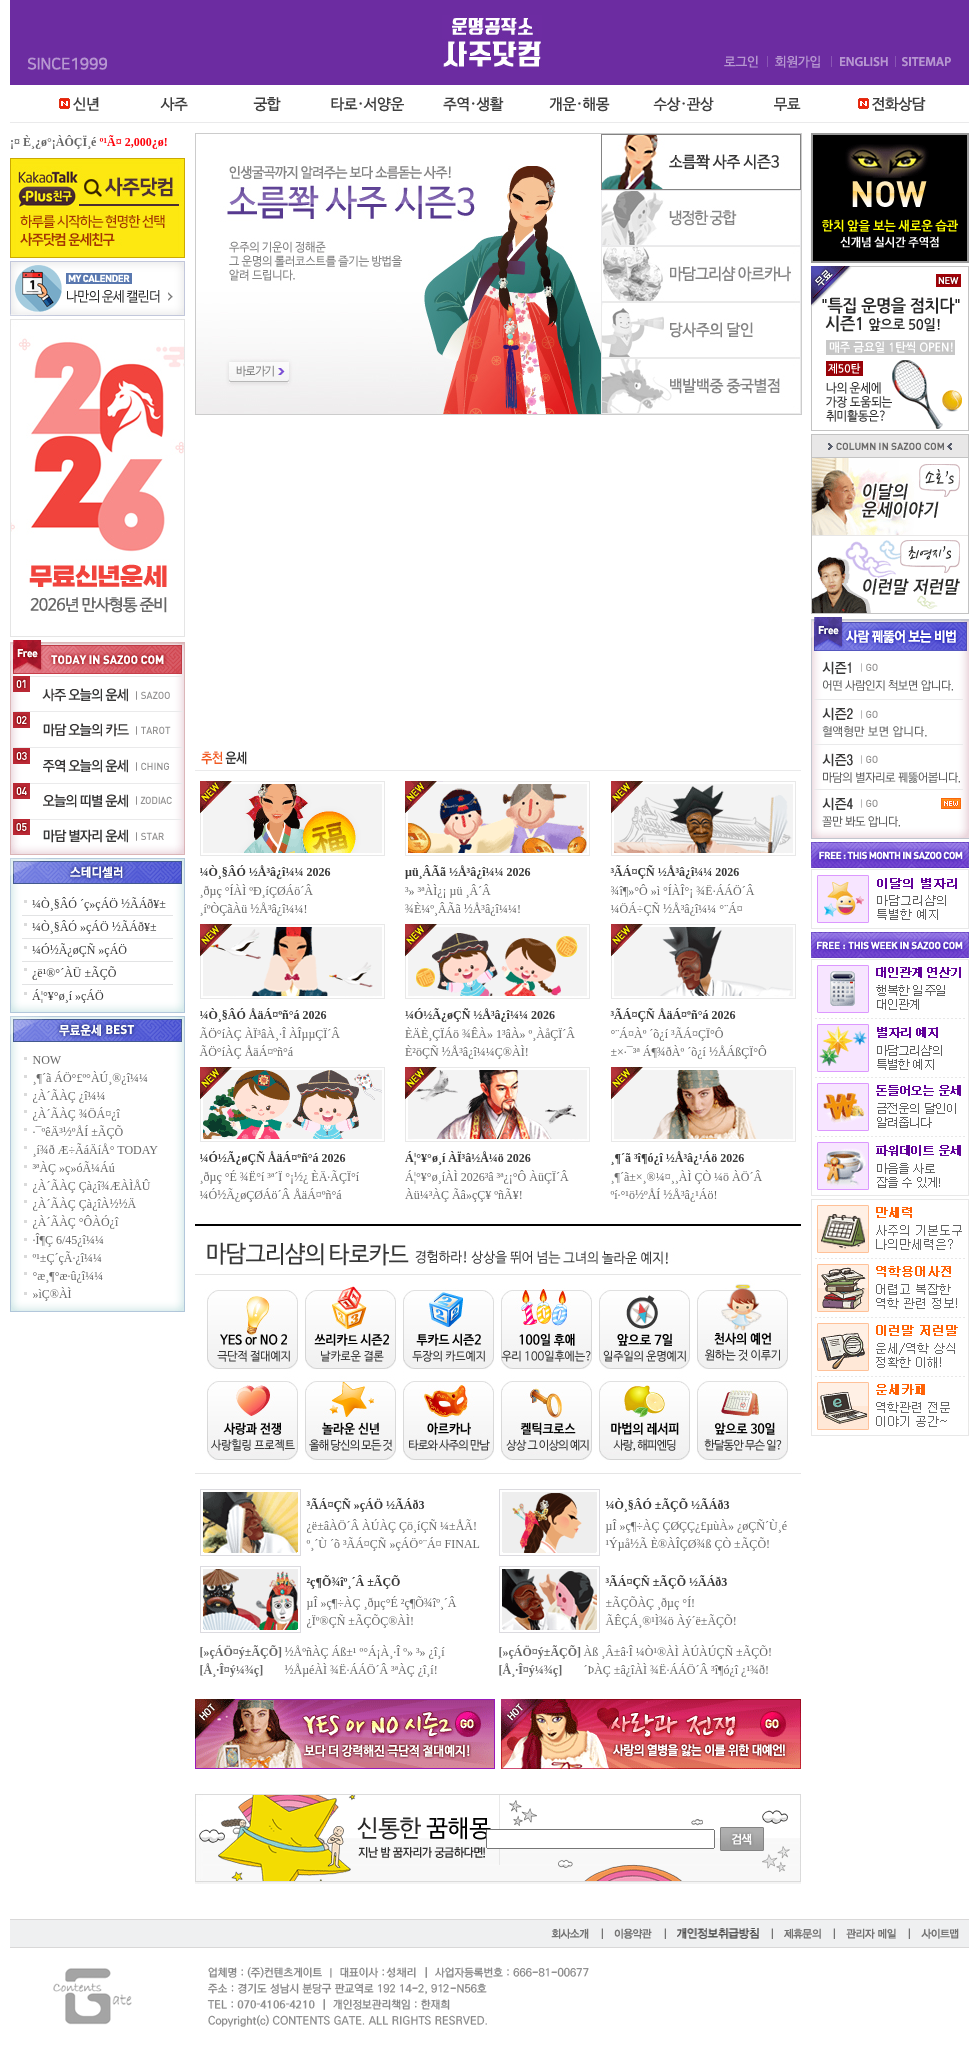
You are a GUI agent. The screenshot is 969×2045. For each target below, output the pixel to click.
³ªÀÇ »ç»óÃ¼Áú (74, 1168)
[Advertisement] (498, 565)
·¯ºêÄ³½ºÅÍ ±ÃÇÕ (78, 1132)
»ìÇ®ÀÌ (52, 1294)
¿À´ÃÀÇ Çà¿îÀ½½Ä (85, 1204)
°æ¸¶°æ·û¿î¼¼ (68, 1276)
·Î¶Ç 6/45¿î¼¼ (68, 1240)
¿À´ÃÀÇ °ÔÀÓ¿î (76, 1222)
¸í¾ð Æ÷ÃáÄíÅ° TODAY (96, 1150)
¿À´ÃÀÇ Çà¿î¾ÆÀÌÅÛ (92, 1186)
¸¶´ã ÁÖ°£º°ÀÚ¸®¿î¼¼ (91, 1078)
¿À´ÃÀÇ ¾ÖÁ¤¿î (76, 1114)
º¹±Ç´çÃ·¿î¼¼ (68, 1258)
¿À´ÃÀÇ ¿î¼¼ (69, 1096)
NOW (47, 1060)
